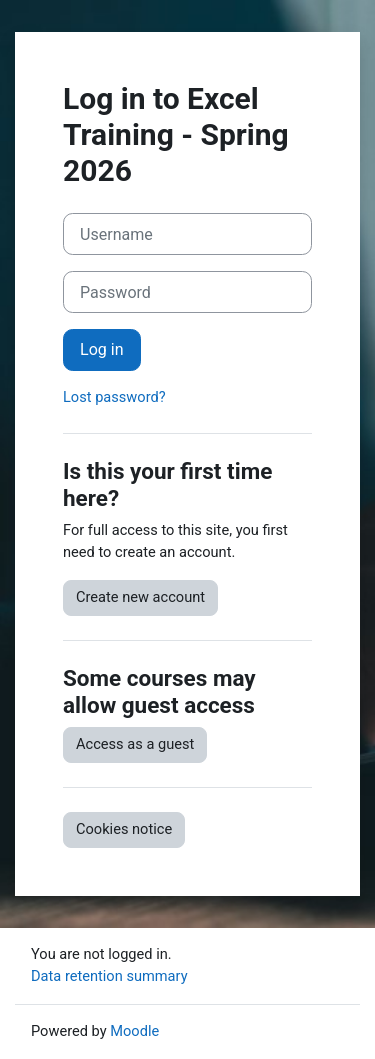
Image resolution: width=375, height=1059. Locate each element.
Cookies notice (124, 829)
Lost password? (114, 397)
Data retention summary (109, 976)
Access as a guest (135, 744)
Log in (102, 349)
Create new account (140, 597)
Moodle (134, 1031)
